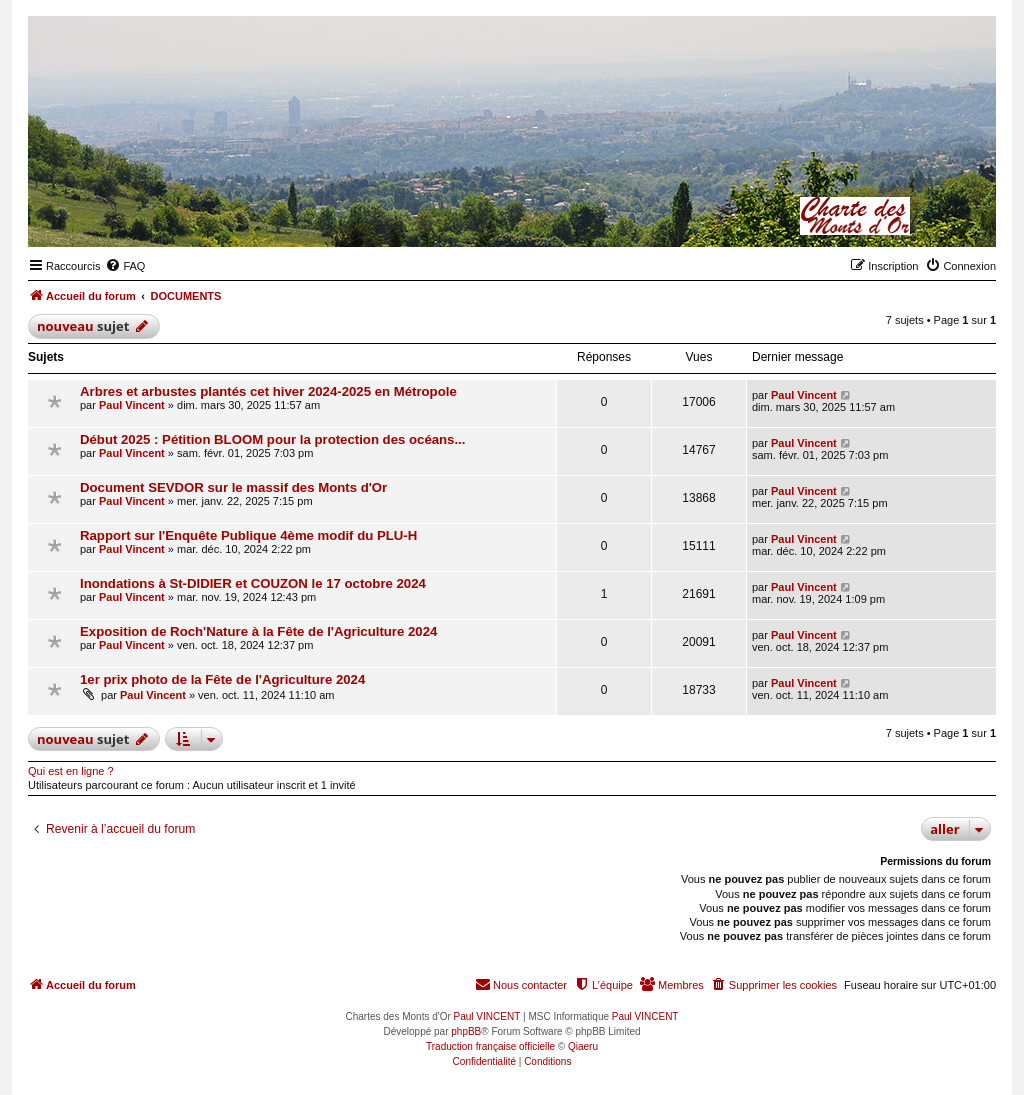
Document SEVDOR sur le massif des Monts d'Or (233, 487)
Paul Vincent (132, 405)
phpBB (466, 1031)
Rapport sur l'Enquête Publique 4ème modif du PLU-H (248, 535)
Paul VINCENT (487, 1016)
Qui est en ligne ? (71, 771)
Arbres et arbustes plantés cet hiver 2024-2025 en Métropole (268, 391)
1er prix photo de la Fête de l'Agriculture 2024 (222, 679)
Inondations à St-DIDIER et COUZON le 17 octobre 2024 (253, 583)
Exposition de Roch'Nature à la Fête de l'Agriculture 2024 (258, 631)
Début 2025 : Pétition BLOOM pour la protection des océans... (272, 439)
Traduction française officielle (490, 1046)
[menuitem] (125, 266)
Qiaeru (583, 1046)
